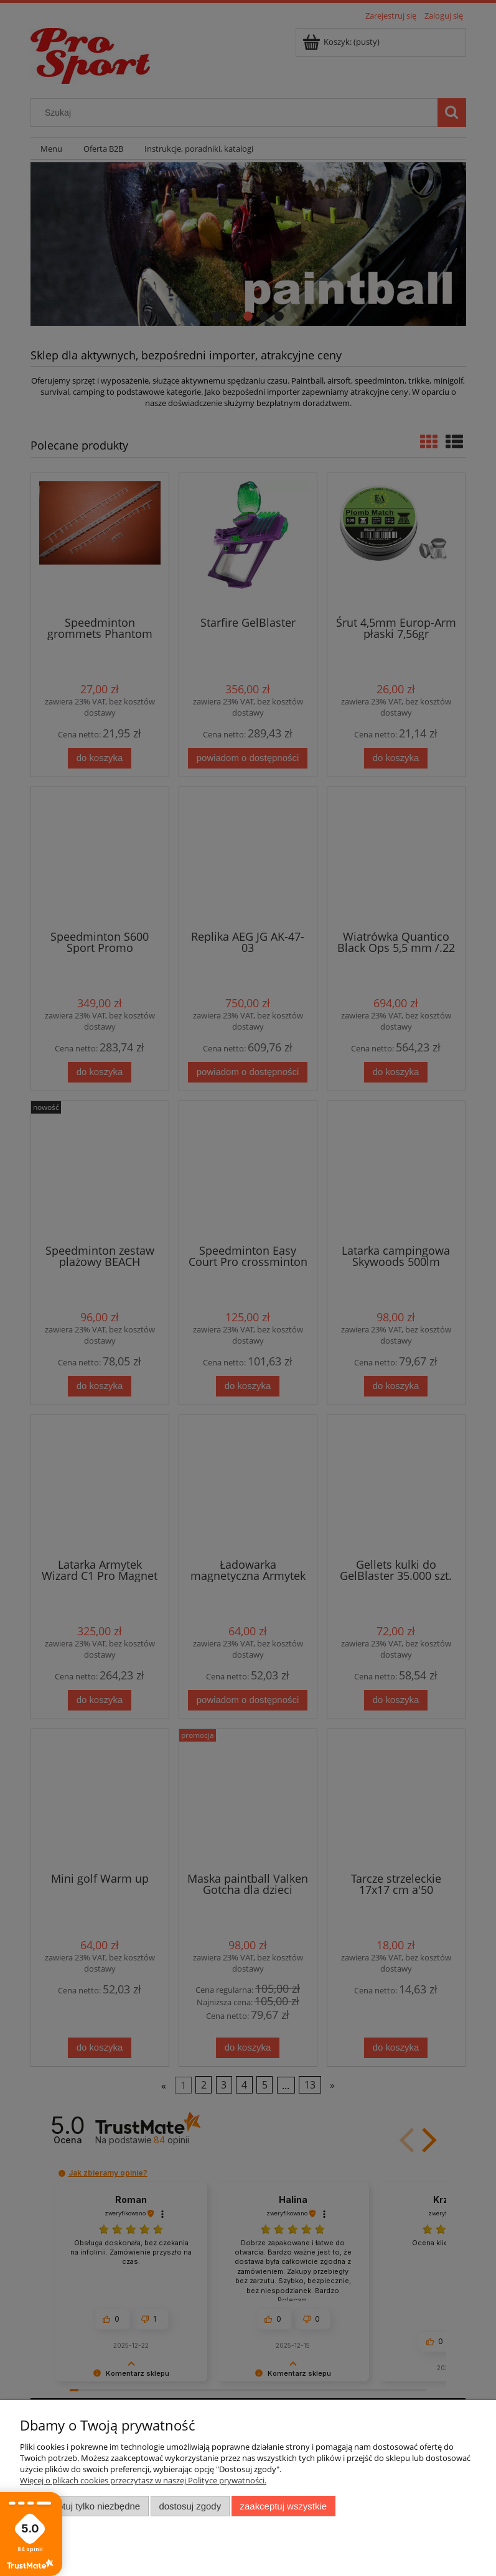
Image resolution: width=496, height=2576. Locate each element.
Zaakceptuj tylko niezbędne (84, 2506)
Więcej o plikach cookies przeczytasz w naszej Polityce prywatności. (143, 2480)
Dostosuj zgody (190, 2506)
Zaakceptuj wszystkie (283, 2506)
